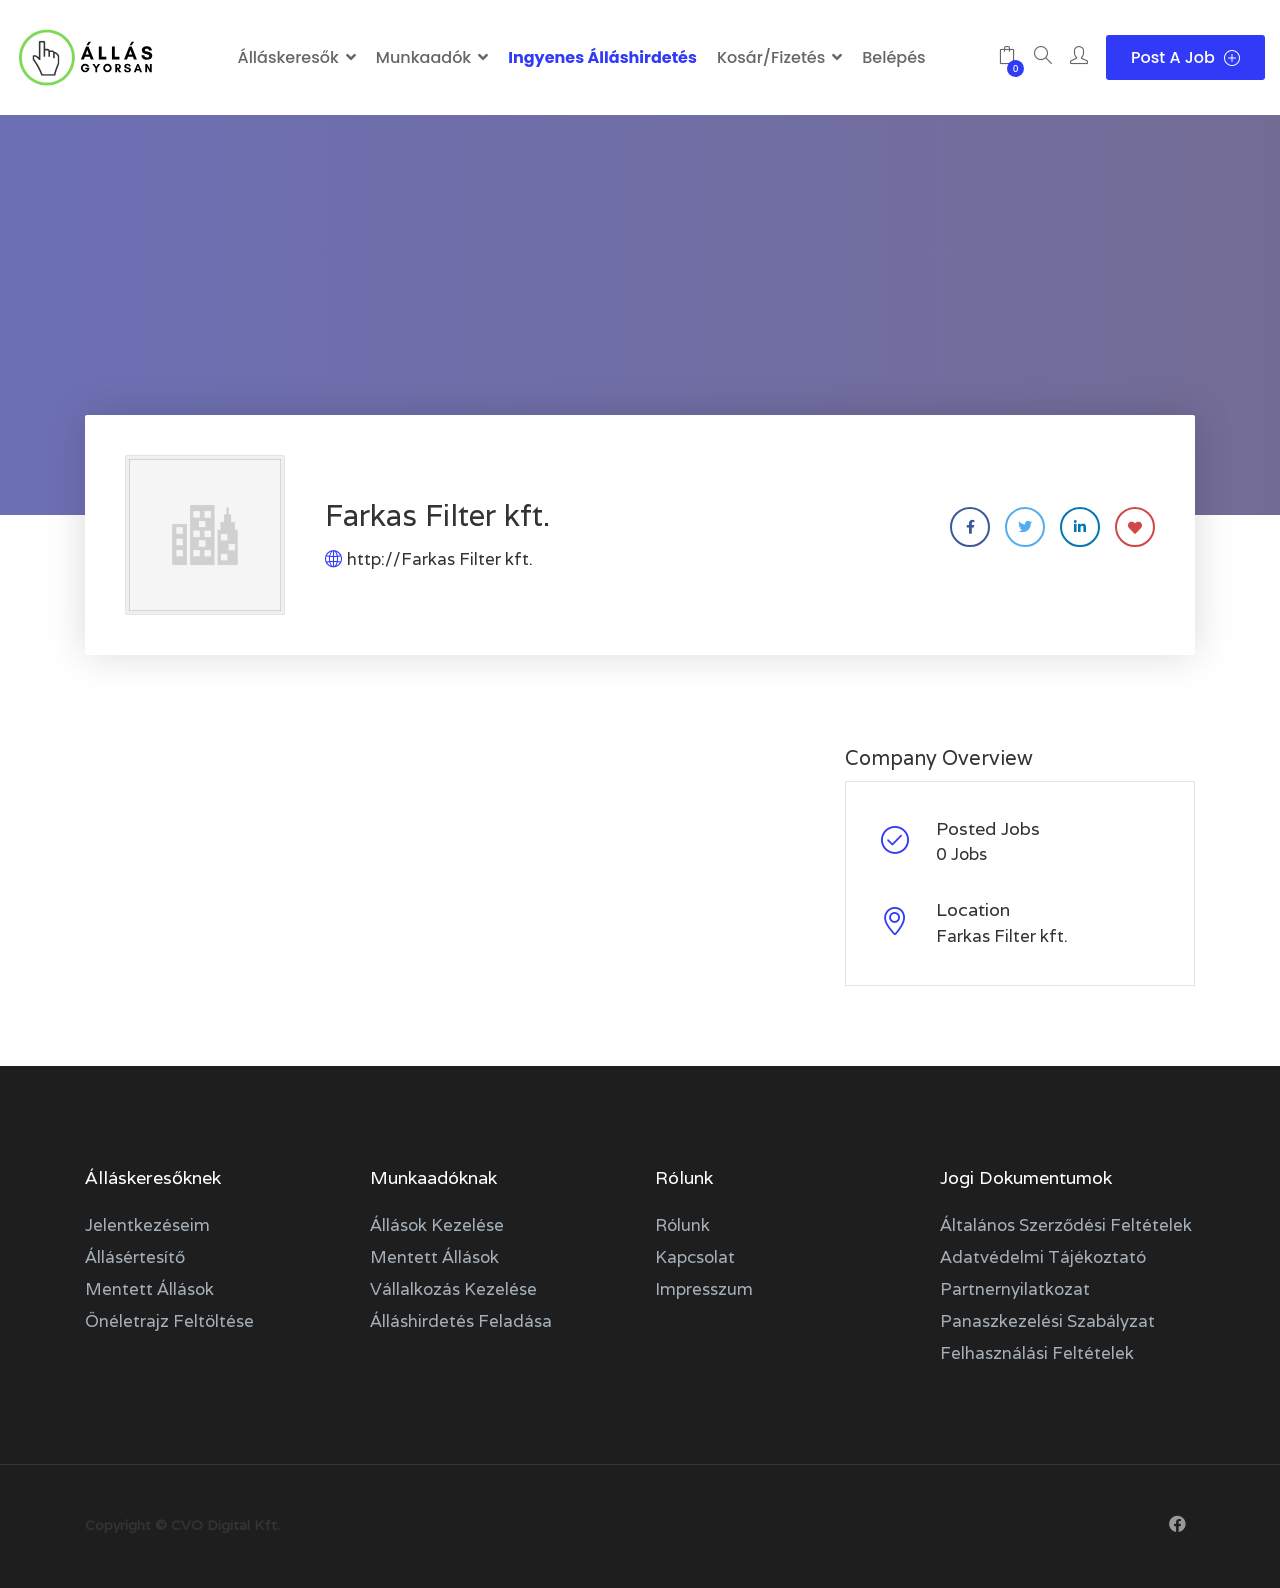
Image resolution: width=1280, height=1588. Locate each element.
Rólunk (682, 1225)
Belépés (893, 57)
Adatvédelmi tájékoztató (1043, 1257)
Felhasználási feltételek (1037, 1353)
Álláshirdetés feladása (461, 1321)
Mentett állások (149, 1289)
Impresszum (704, 1289)
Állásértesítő (135, 1257)
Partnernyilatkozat (1015, 1289)
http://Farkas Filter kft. (440, 559)
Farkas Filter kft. (1002, 936)
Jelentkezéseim (147, 1225)
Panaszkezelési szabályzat (1047, 1321)
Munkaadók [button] (423, 57)
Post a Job (1185, 57)
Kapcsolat (695, 1257)
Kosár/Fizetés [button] (771, 57)
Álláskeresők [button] (287, 57)
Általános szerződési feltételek (1066, 1225)
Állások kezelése (437, 1225)
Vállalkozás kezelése (453, 1289)
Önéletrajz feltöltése (169, 1321)
